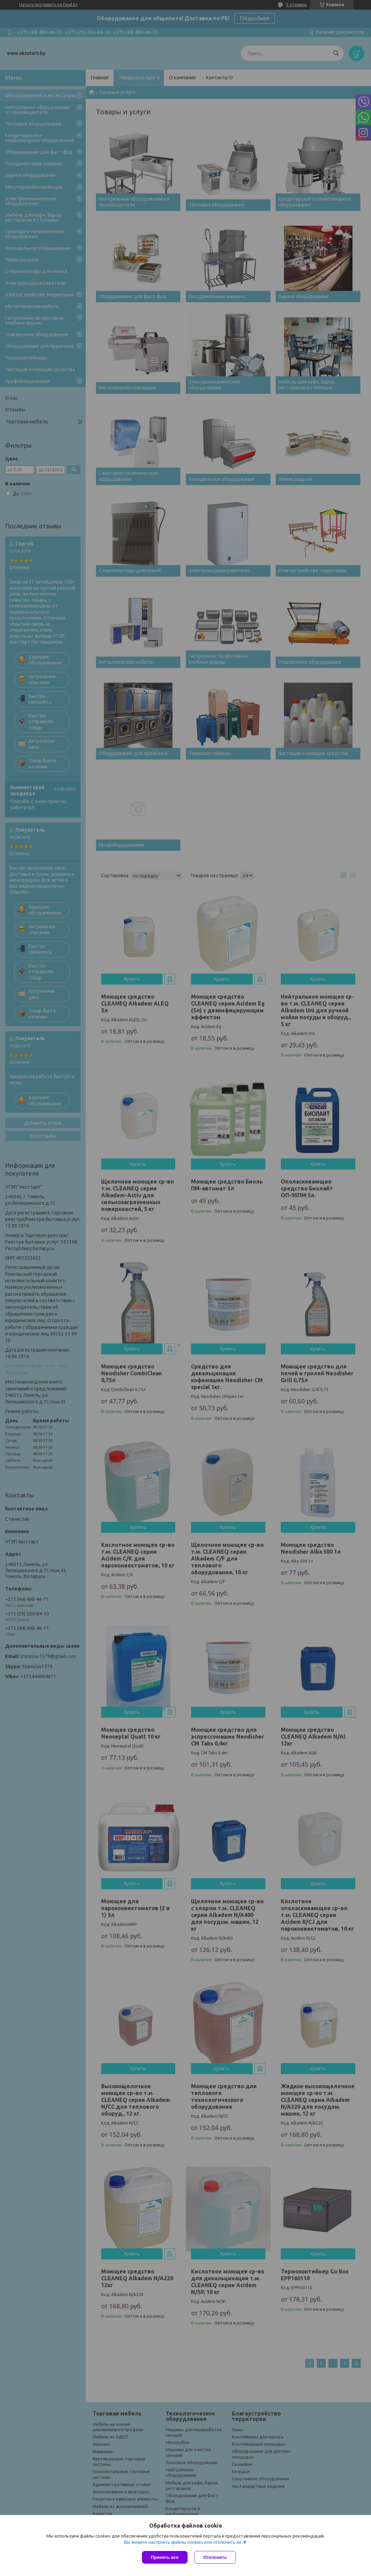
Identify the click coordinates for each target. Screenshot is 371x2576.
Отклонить (215, 2557)
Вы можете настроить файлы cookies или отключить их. (183, 2542)
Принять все (165, 2557)
